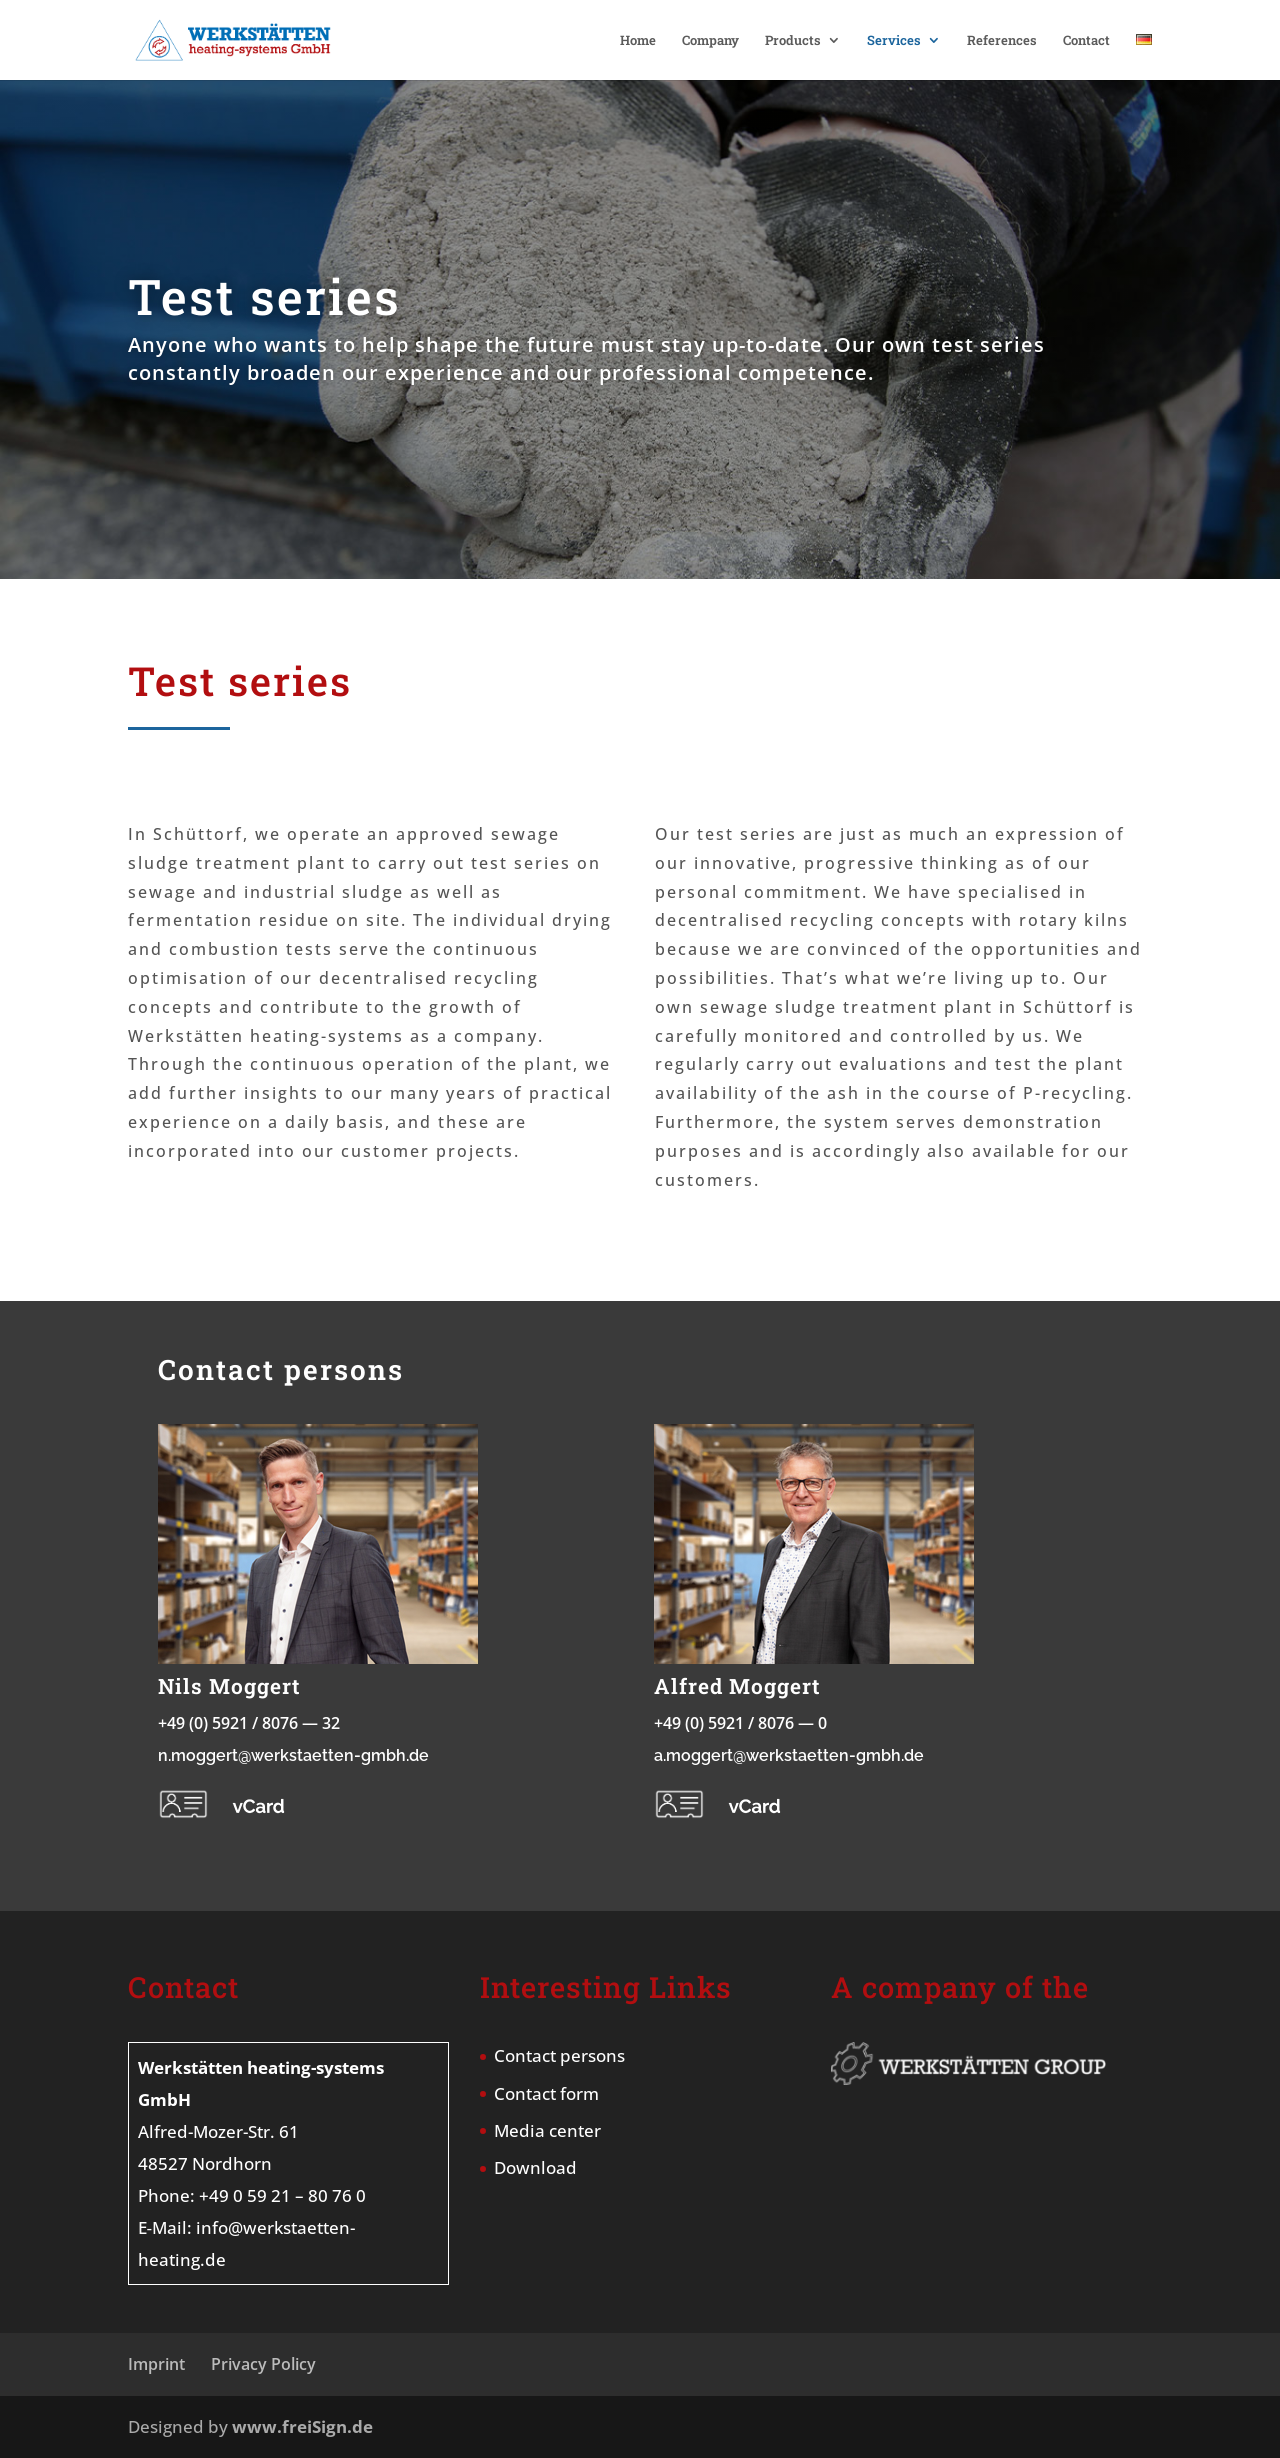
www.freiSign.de (302, 2426)
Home (638, 41)
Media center (547, 2130)
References (1002, 41)
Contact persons (559, 2055)
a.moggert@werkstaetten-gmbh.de (789, 1755)
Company (710, 41)
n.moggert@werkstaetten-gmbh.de (293, 1755)
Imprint (156, 2364)
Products (793, 41)
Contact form (546, 2093)
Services (894, 41)
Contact (1086, 41)
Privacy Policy (263, 2364)
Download (535, 2167)
